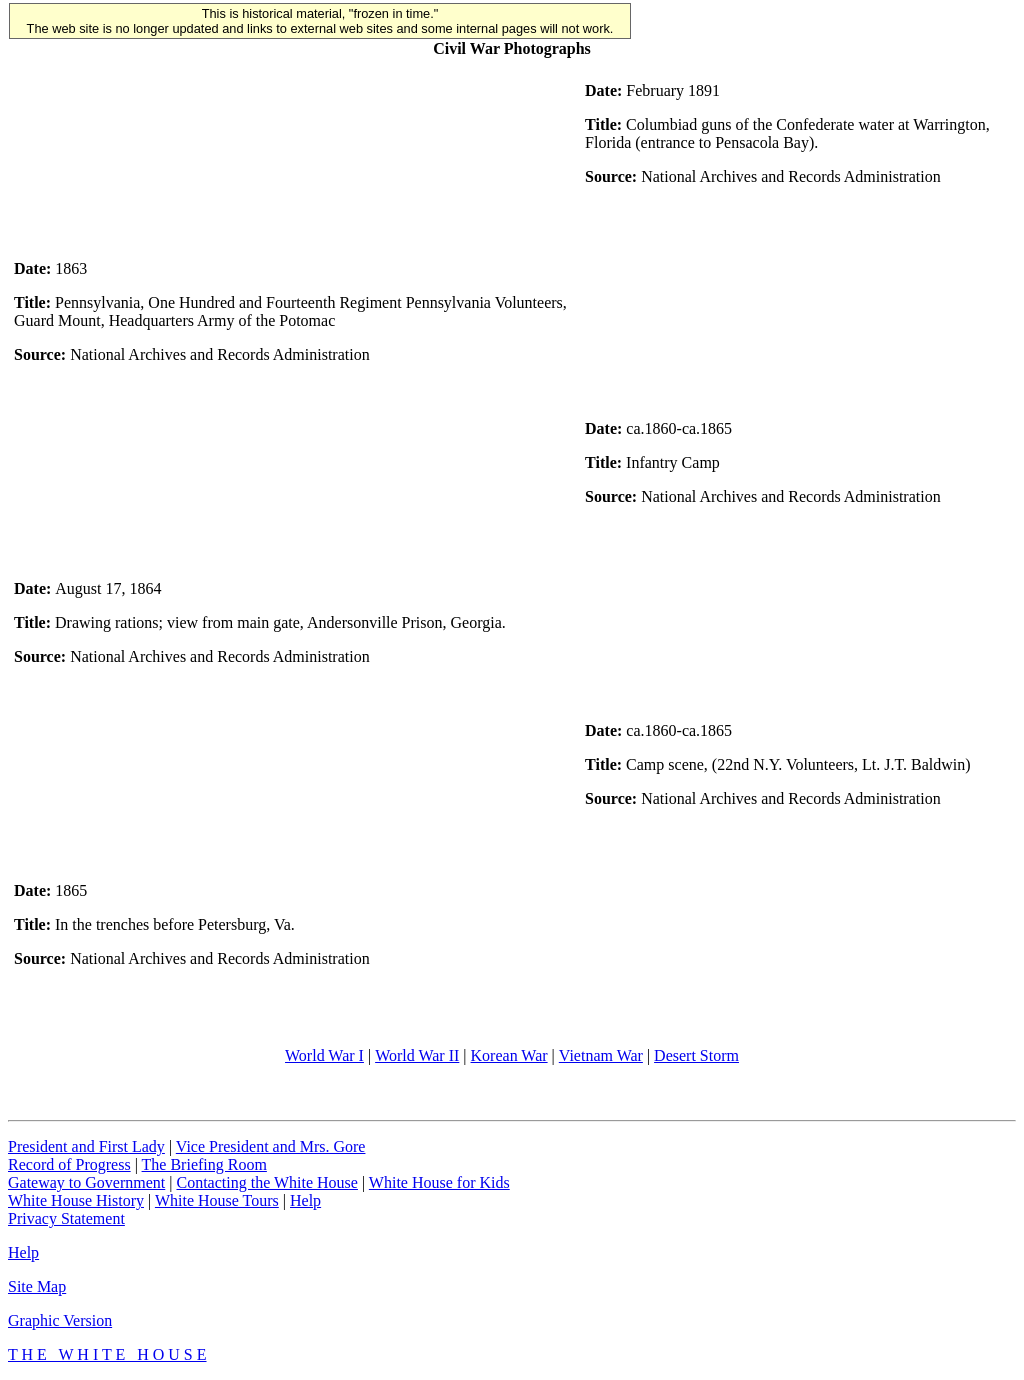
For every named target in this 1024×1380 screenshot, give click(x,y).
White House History (76, 1200)
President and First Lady (86, 1146)
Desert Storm (696, 1055)
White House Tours (217, 1200)
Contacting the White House (266, 1182)
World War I (324, 1055)
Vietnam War (601, 1055)
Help (305, 1200)
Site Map (37, 1286)
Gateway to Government (86, 1182)
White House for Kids (439, 1182)
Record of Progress (69, 1164)
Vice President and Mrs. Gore (271, 1146)
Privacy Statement (66, 1218)
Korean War (509, 1055)
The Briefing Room (204, 1164)
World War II (417, 1055)
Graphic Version (60, 1320)
